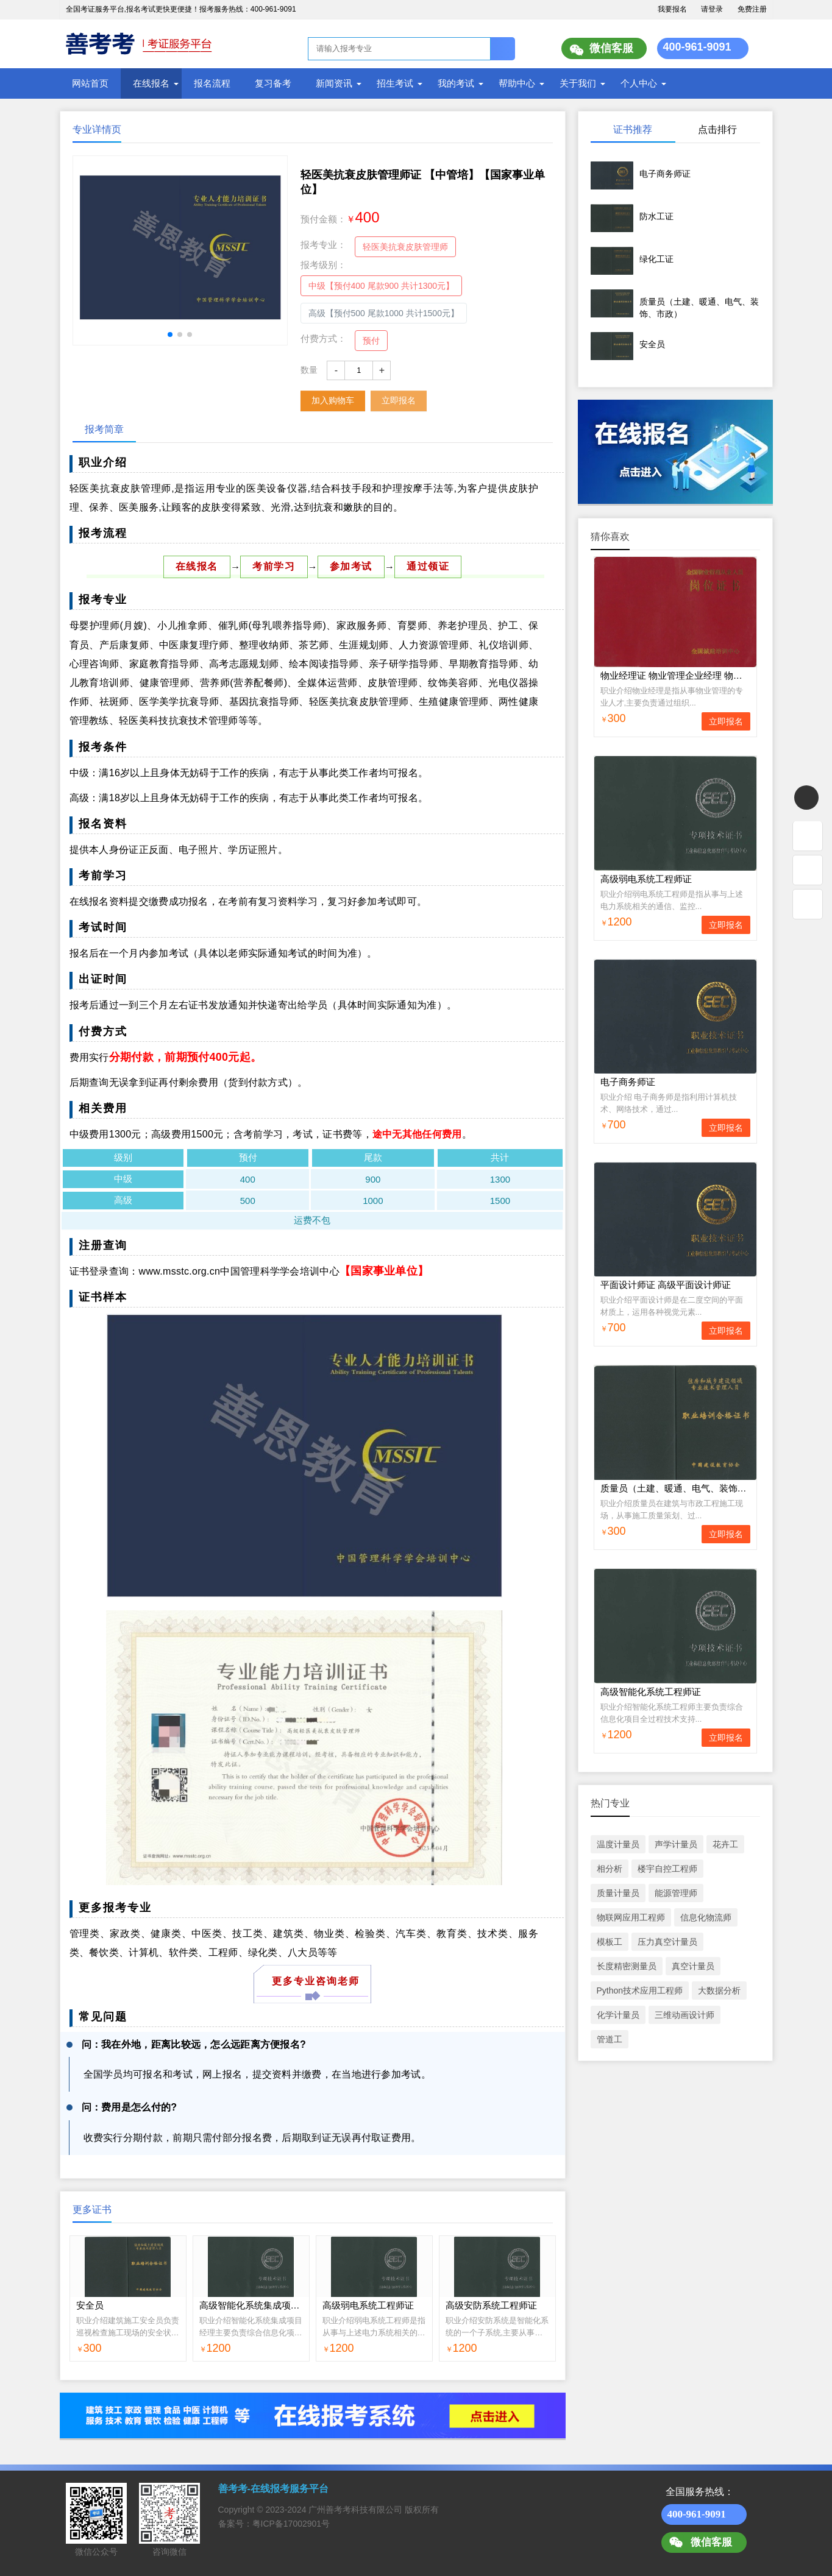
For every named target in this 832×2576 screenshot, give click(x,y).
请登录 (712, 9)
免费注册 (752, 9)
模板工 (609, 1942)
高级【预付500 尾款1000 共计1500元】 (383, 313)
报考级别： (323, 265)
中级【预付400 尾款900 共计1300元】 (381, 286)
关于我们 (578, 83)
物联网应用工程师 (631, 1917)
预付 (371, 340)
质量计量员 (618, 1893)
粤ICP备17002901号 (291, 2523)
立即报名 (399, 400)
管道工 (609, 2039)
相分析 (609, 1869)
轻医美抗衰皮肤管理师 (405, 247)
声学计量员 (676, 1844)
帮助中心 (517, 83)
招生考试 (395, 83)
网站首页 (90, 83)
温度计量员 (618, 1844)
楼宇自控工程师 (667, 1869)
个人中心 (638, 83)
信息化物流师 (705, 1917)
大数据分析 (719, 1990)
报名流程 (212, 83)
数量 (309, 370)
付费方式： (323, 338)
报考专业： (323, 244)
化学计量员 (618, 2015)
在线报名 (151, 83)
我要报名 (672, 9)
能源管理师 (676, 1893)
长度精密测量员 (626, 1966)
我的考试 (456, 83)
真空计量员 (693, 1966)
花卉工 (725, 1844)
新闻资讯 (334, 83)
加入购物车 (332, 400)
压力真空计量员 (667, 1942)
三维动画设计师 (684, 2015)
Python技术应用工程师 (640, 1990)
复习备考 (273, 83)
